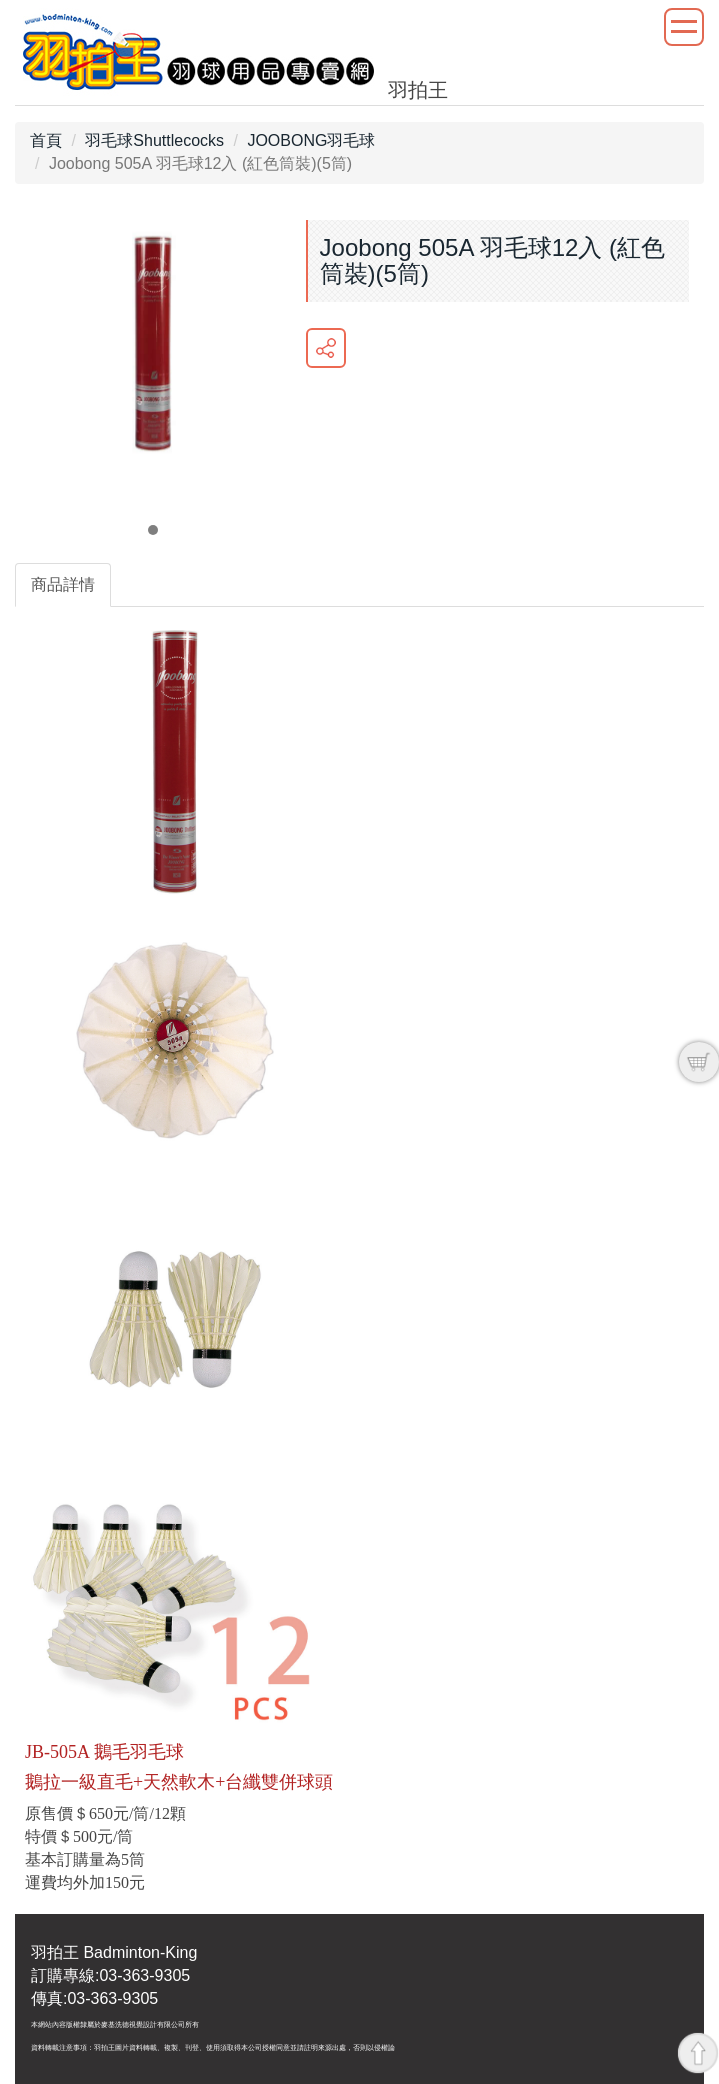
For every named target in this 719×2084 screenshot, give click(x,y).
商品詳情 (63, 584)
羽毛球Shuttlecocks (154, 140)
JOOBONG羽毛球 (311, 140)
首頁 (46, 140)
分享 (326, 348)
